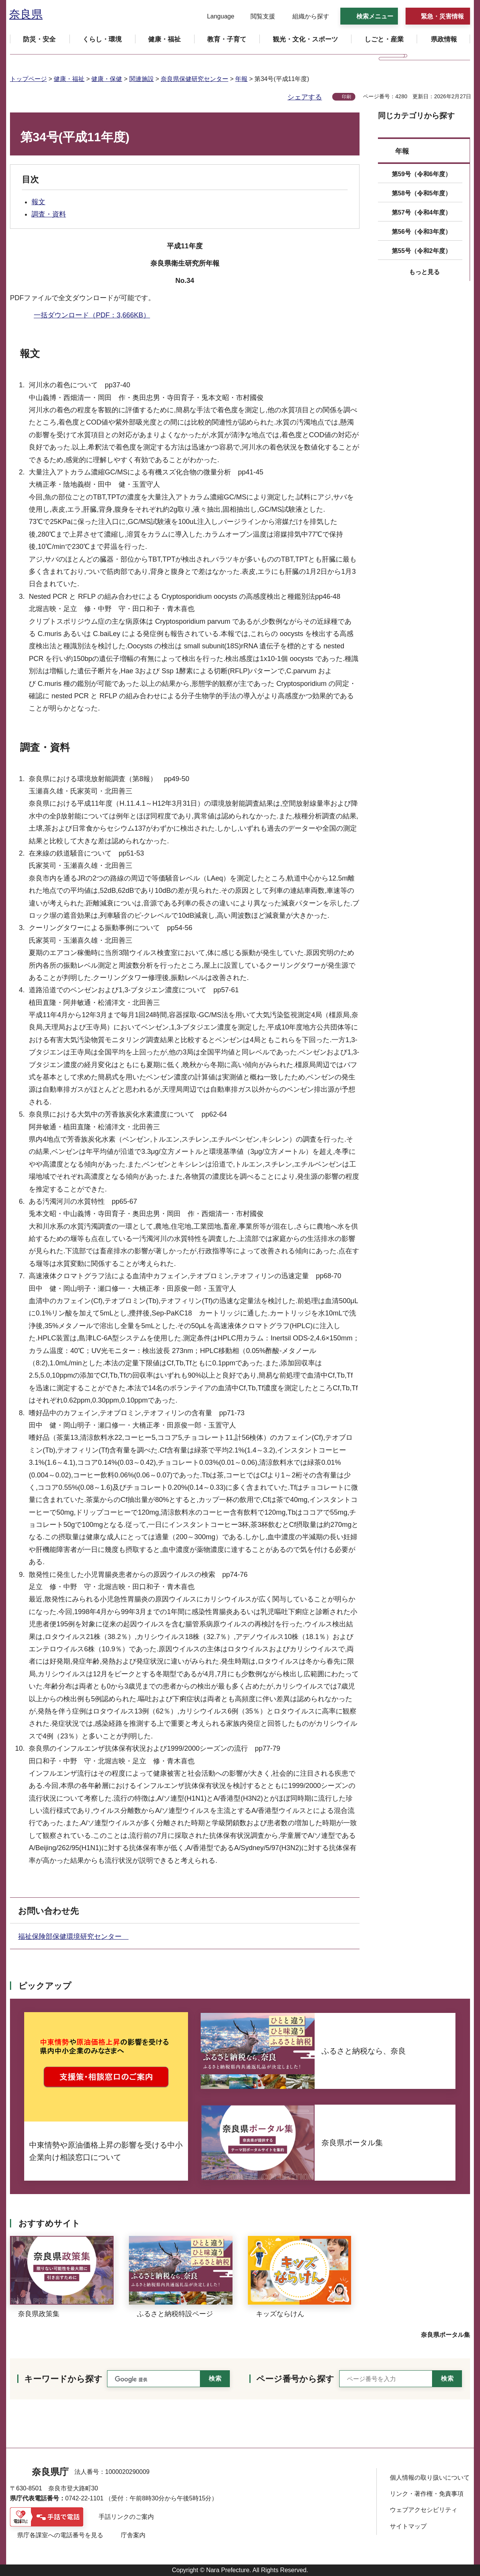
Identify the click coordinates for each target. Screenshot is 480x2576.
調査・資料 (48, 214)
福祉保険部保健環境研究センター (73, 1936)
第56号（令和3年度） (421, 231)
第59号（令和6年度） (421, 174)
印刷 (346, 96)
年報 (241, 79)
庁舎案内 (133, 2535)
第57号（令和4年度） (421, 212)
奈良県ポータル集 (445, 2334)
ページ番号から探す (295, 2379)
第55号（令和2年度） (421, 251)
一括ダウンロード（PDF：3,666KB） (92, 315)
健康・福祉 (69, 79)
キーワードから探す (63, 2379)
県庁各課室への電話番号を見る (60, 2535)
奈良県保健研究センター (194, 79)
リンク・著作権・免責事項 (427, 2493)
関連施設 (141, 79)
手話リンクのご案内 (126, 2516)
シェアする (304, 97)
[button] (216, 16)
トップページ (28, 79)
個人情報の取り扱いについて (430, 2477)
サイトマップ (408, 2526)
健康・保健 (106, 79)
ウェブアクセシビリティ (423, 2510)
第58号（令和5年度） (421, 193)
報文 (38, 202)
